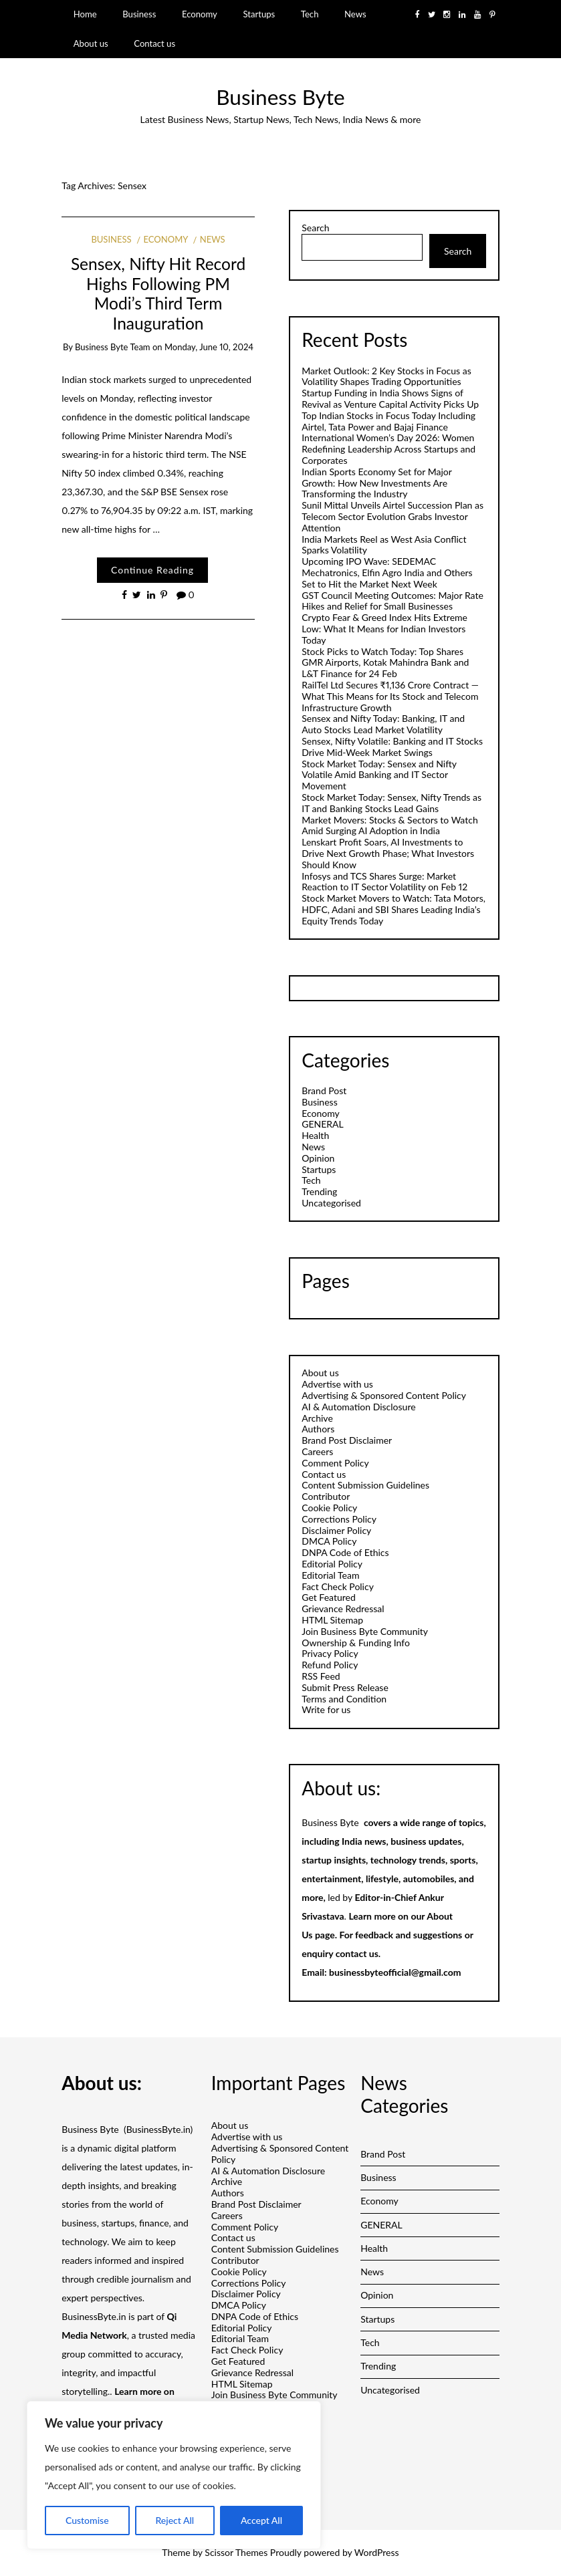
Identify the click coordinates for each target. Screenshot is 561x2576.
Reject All (174, 2520)
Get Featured (329, 1597)
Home (85, 14)
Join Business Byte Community (365, 1631)
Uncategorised (331, 1202)
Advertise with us (337, 1384)
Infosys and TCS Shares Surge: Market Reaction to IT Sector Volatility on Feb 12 (384, 881)
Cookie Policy (329, 1507)
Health (315, 1135)
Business (139, 14)
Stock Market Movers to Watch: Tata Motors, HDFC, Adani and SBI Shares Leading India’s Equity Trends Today (393, 909)
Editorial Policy (332, 1563)
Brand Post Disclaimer (347, 1440)
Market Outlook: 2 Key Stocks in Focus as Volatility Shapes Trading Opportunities (386, 376)
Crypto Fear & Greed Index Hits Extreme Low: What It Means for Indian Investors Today (384, 629)
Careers (317, 1451)
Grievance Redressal (343, 1608)
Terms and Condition (344, 1698)
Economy (199, 14)
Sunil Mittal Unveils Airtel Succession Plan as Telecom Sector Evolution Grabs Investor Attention (392, 516)
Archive (317, 1418)
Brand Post (324, 1090)
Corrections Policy (339, 1519)
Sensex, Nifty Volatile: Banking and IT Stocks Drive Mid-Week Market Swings (392, 746)
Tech (310, 14)
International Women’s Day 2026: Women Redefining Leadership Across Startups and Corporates (388, 449)
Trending (319, 1191)
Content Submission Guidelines (365, 1485)
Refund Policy (330, 1664)
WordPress (376, 2552)
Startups (259, 14)
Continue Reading (152, 569)
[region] (174, 2475)
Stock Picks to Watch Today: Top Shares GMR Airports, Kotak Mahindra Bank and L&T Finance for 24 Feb (385, 663)
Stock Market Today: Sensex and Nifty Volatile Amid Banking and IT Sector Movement (379, 775)
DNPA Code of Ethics (345, 1552)
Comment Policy (335, 1462)
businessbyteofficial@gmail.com (395, 1972)
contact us (357, 1953)
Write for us (326, 1709)
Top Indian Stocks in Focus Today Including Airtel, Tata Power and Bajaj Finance (388, 421)
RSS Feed (321, 1676)
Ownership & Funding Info (356, 1642)
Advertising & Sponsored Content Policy (384, 1395)
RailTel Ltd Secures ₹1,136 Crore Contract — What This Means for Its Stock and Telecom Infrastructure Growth (390, 696)
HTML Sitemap (332, 1620)
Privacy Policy (330, 1653)
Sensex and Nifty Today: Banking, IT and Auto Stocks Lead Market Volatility (383, 724)
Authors (318, 1428)
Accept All (261, 2520)
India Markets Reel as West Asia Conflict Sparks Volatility (384, 544)
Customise (87, 2520)
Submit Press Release (345, 1687)
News (355, 14)
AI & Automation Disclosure (358, 1406)
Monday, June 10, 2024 (208, 347)
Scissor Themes (236, 2552)
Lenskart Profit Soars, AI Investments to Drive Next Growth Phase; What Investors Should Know (388, 853)
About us (91, 43)
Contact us (154, 43)
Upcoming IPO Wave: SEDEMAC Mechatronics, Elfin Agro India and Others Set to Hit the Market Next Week (387, 572)
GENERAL (323, 1124)
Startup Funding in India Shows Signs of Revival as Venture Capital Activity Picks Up (390, 398)
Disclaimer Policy (336, 1530)
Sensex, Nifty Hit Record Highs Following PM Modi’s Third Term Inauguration (158, 293)
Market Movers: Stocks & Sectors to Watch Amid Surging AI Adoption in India (389, 825)
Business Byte (280, 97)
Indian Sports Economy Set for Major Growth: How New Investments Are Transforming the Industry (376, 483)
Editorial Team (330, 1575)
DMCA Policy (329, 1541)
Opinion (318, 1158)
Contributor (326, 1496)
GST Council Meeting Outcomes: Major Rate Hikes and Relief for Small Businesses (392, 601)
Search (315, 228)
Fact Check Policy (338, 1586)
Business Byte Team (112, 347)
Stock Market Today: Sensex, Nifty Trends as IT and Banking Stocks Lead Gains (391, 802)
